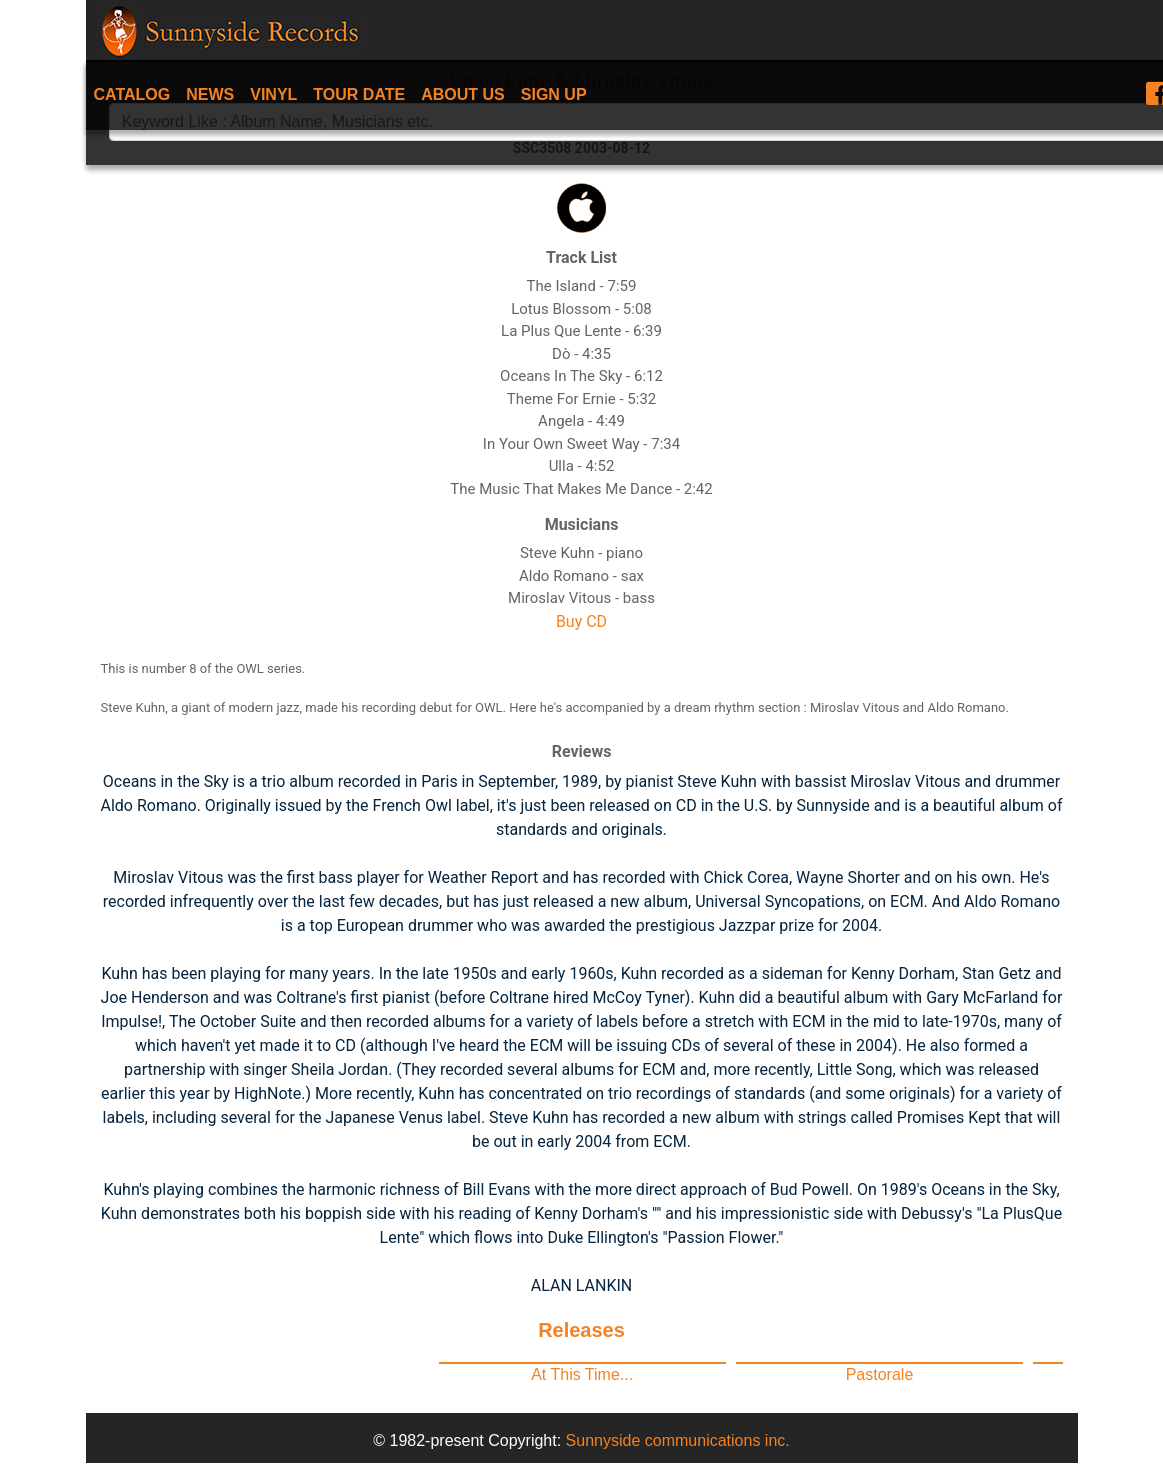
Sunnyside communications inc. (678, 1440)
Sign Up (554, 94)
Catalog (132, 94)
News (210, 94)
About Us (463, 94)
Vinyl (273, 94)
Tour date (359, 94)
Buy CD (581, 621)
